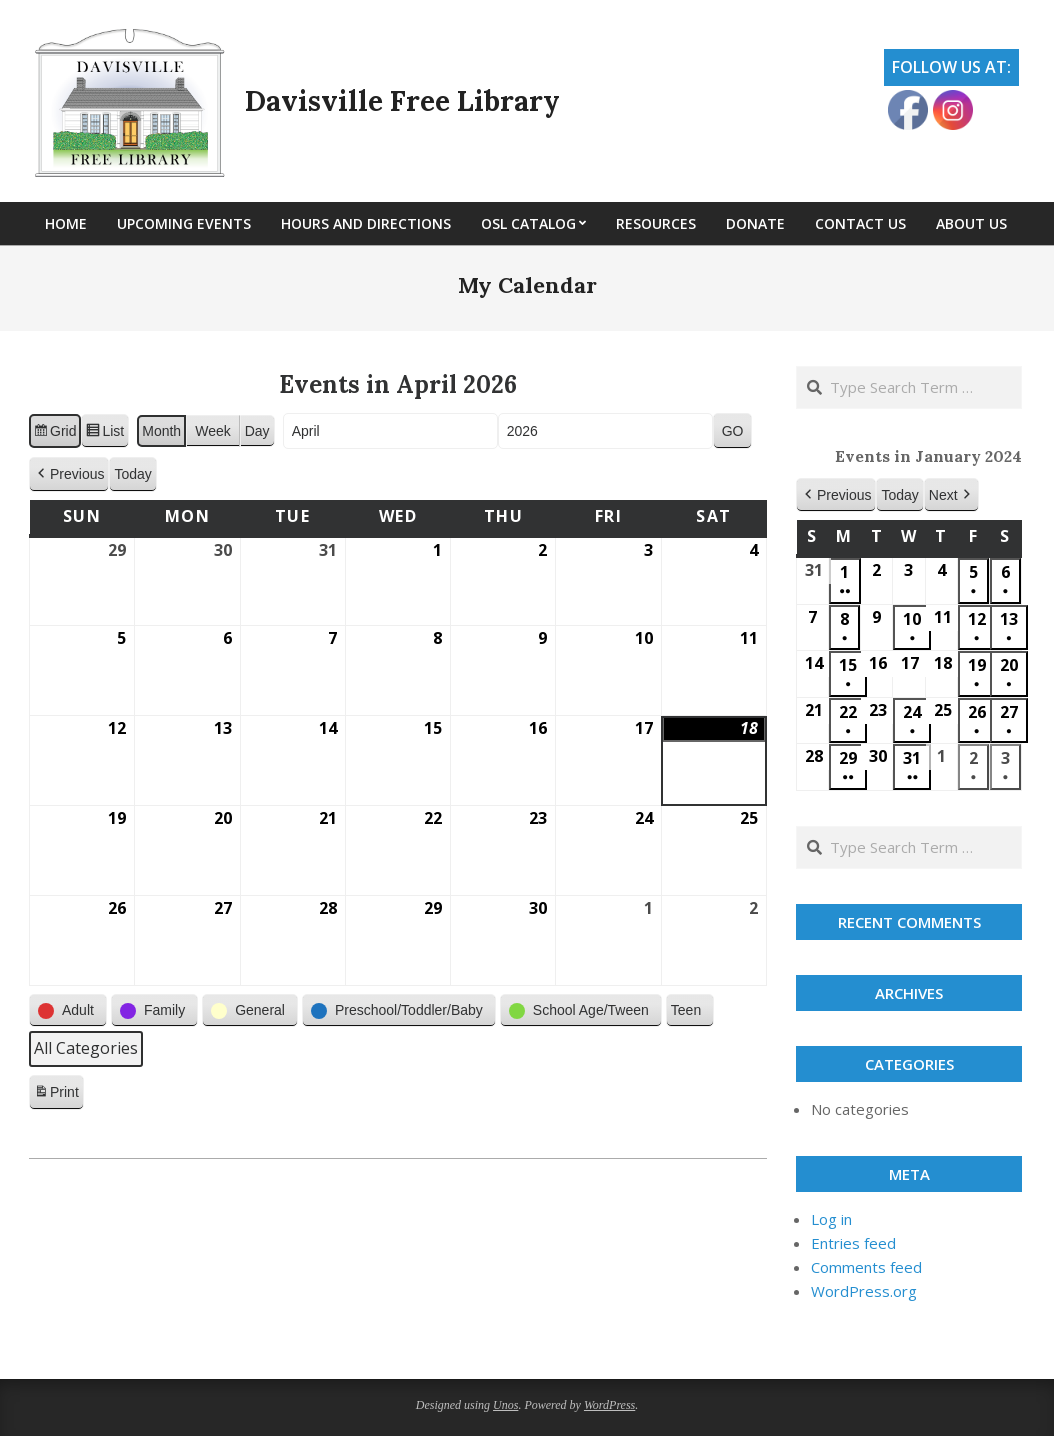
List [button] (104, 434)
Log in (831, 1219)
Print (56, 1095)
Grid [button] (54, 434)
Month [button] (161, 431)
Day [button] (257, 431)
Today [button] (132, 474)
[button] (69, 474)
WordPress (609, 1405)
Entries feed (853, 1243)
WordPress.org (864, 1291)
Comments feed (866, 1267)
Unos (505, 1405)
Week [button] (213, 431)
